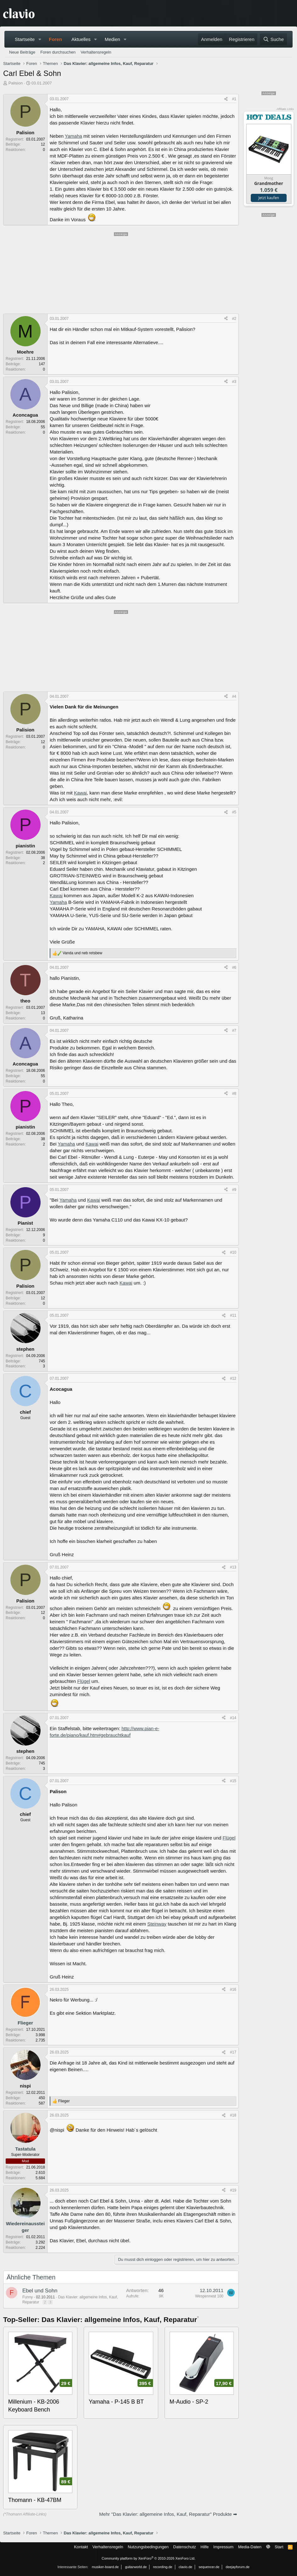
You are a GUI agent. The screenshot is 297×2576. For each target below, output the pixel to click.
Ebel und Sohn (40, 2291)
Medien (112, 39)
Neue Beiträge (22, 52)
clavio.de (185, 2567)
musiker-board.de (105, 2567)
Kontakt (81, 2546)
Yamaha (73, 136)
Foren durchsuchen (58, 52)
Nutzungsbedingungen (148, 2546)
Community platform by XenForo (148, 2558)
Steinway (156, 1923)
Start (279, 2546)
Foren (55, 39)
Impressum (223, 2546)
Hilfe (204, 2546)
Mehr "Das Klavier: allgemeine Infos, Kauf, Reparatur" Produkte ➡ (168, 2514)
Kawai (80, 792)
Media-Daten (249, 2546)
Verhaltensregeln (96, 52)
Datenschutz (184, 2546)
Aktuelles (81, 39)
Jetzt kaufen (268, 197)
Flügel (83, 1681)
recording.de (162, 2567)
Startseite (25, 39)
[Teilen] (226, 99)
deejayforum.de (237, 2567)
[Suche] (273, 39)
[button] (39, 39)
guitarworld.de (136, 2567)
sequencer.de (209, 2567)
